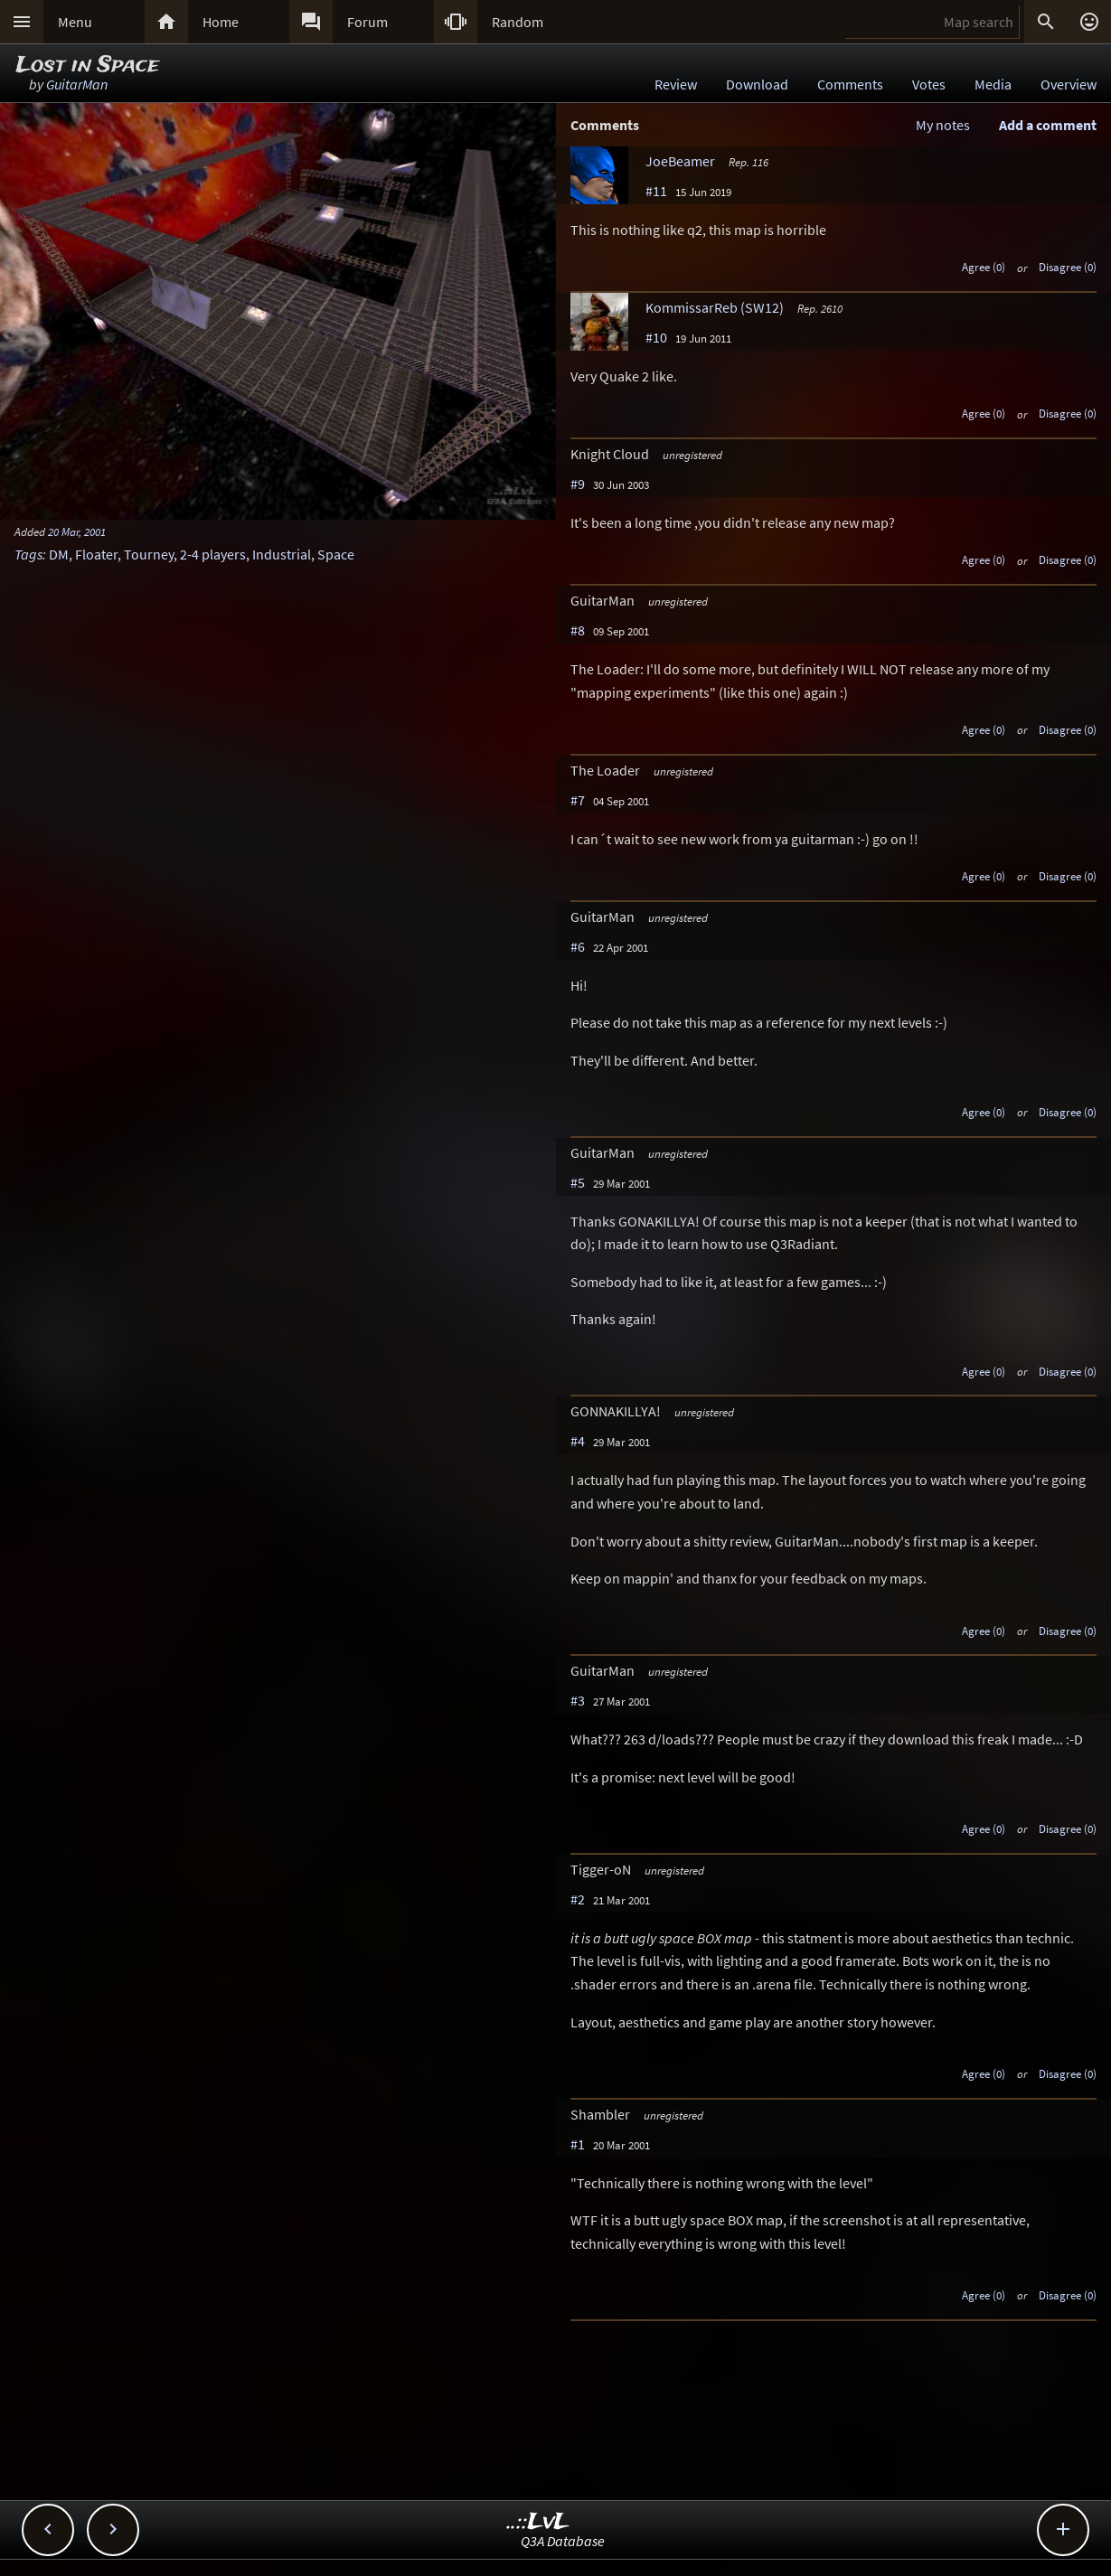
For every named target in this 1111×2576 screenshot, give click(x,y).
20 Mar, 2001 (77, 531)
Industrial (281, 554)
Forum (367, 22)
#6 (577, 946)
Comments (850, 84)
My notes (943, 125)
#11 (656, 191)
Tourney (149, 554)
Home (220, 22)
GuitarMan (77, 84)
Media (993, 84)
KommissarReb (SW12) (714, 307)
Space (335, 554)
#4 (577, 1441)
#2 (577, 1899)
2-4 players (213, 554)
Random (517, 22)
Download (757, 84)
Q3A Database (563, 2541)
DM (59, 554)
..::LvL (538, 2522)
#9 (577, 484)
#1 (577, 2144)
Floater (96, 554)
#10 (656, 337)
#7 (577, 800)
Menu (75, 22)
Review (675, 84)
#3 (577, 1700)
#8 (577, 630)
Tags (28, 554)
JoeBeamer (680, 161)
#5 (577, 1182)
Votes (929, 84)
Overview (1068, 84)
